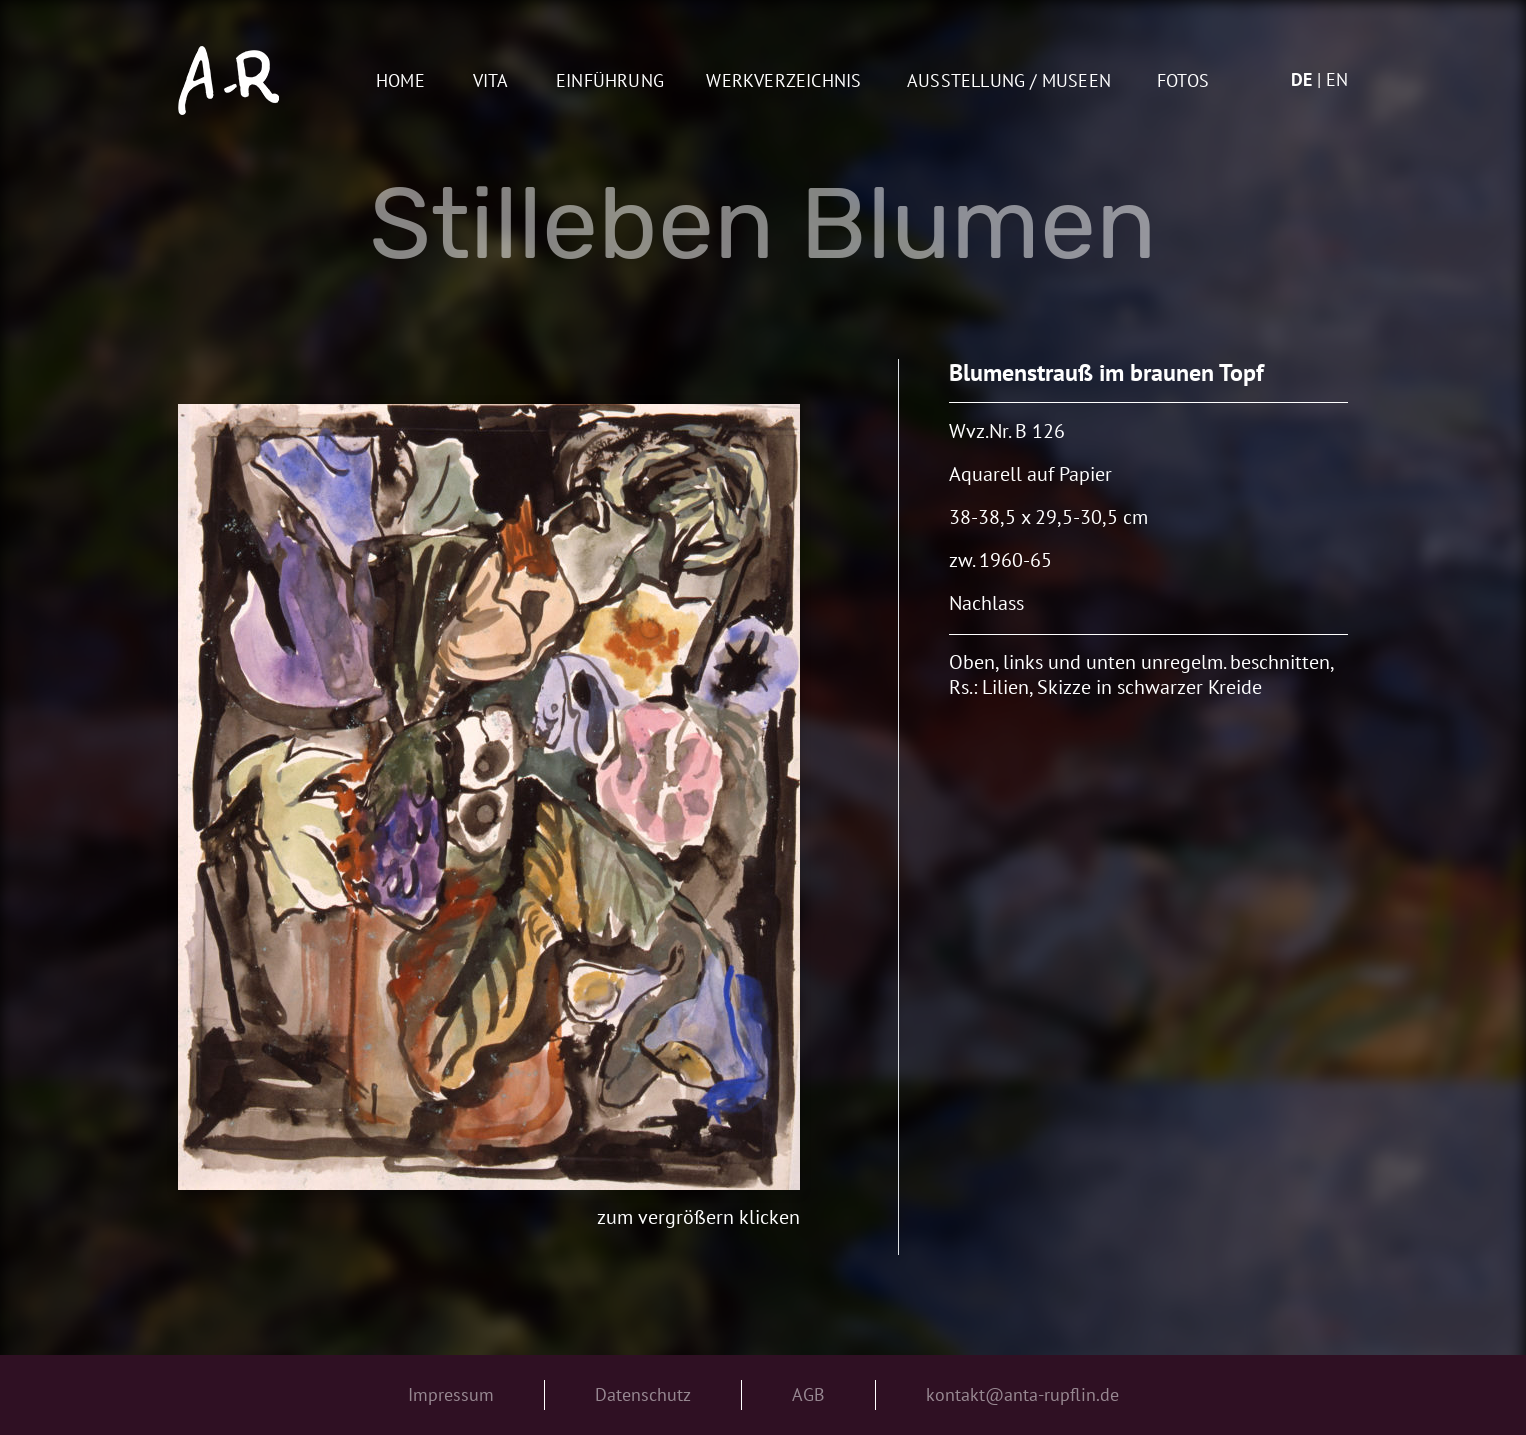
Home (400, 81)
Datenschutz (643, 1394)
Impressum (451, 1394)
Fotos (1183, 81)
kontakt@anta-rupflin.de (1022, 1394)
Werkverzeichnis (783, 81)
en (1337, 79)
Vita (491, 81)
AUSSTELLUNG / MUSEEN (1009, 81)
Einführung (610, 81)
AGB (808, 1394)
